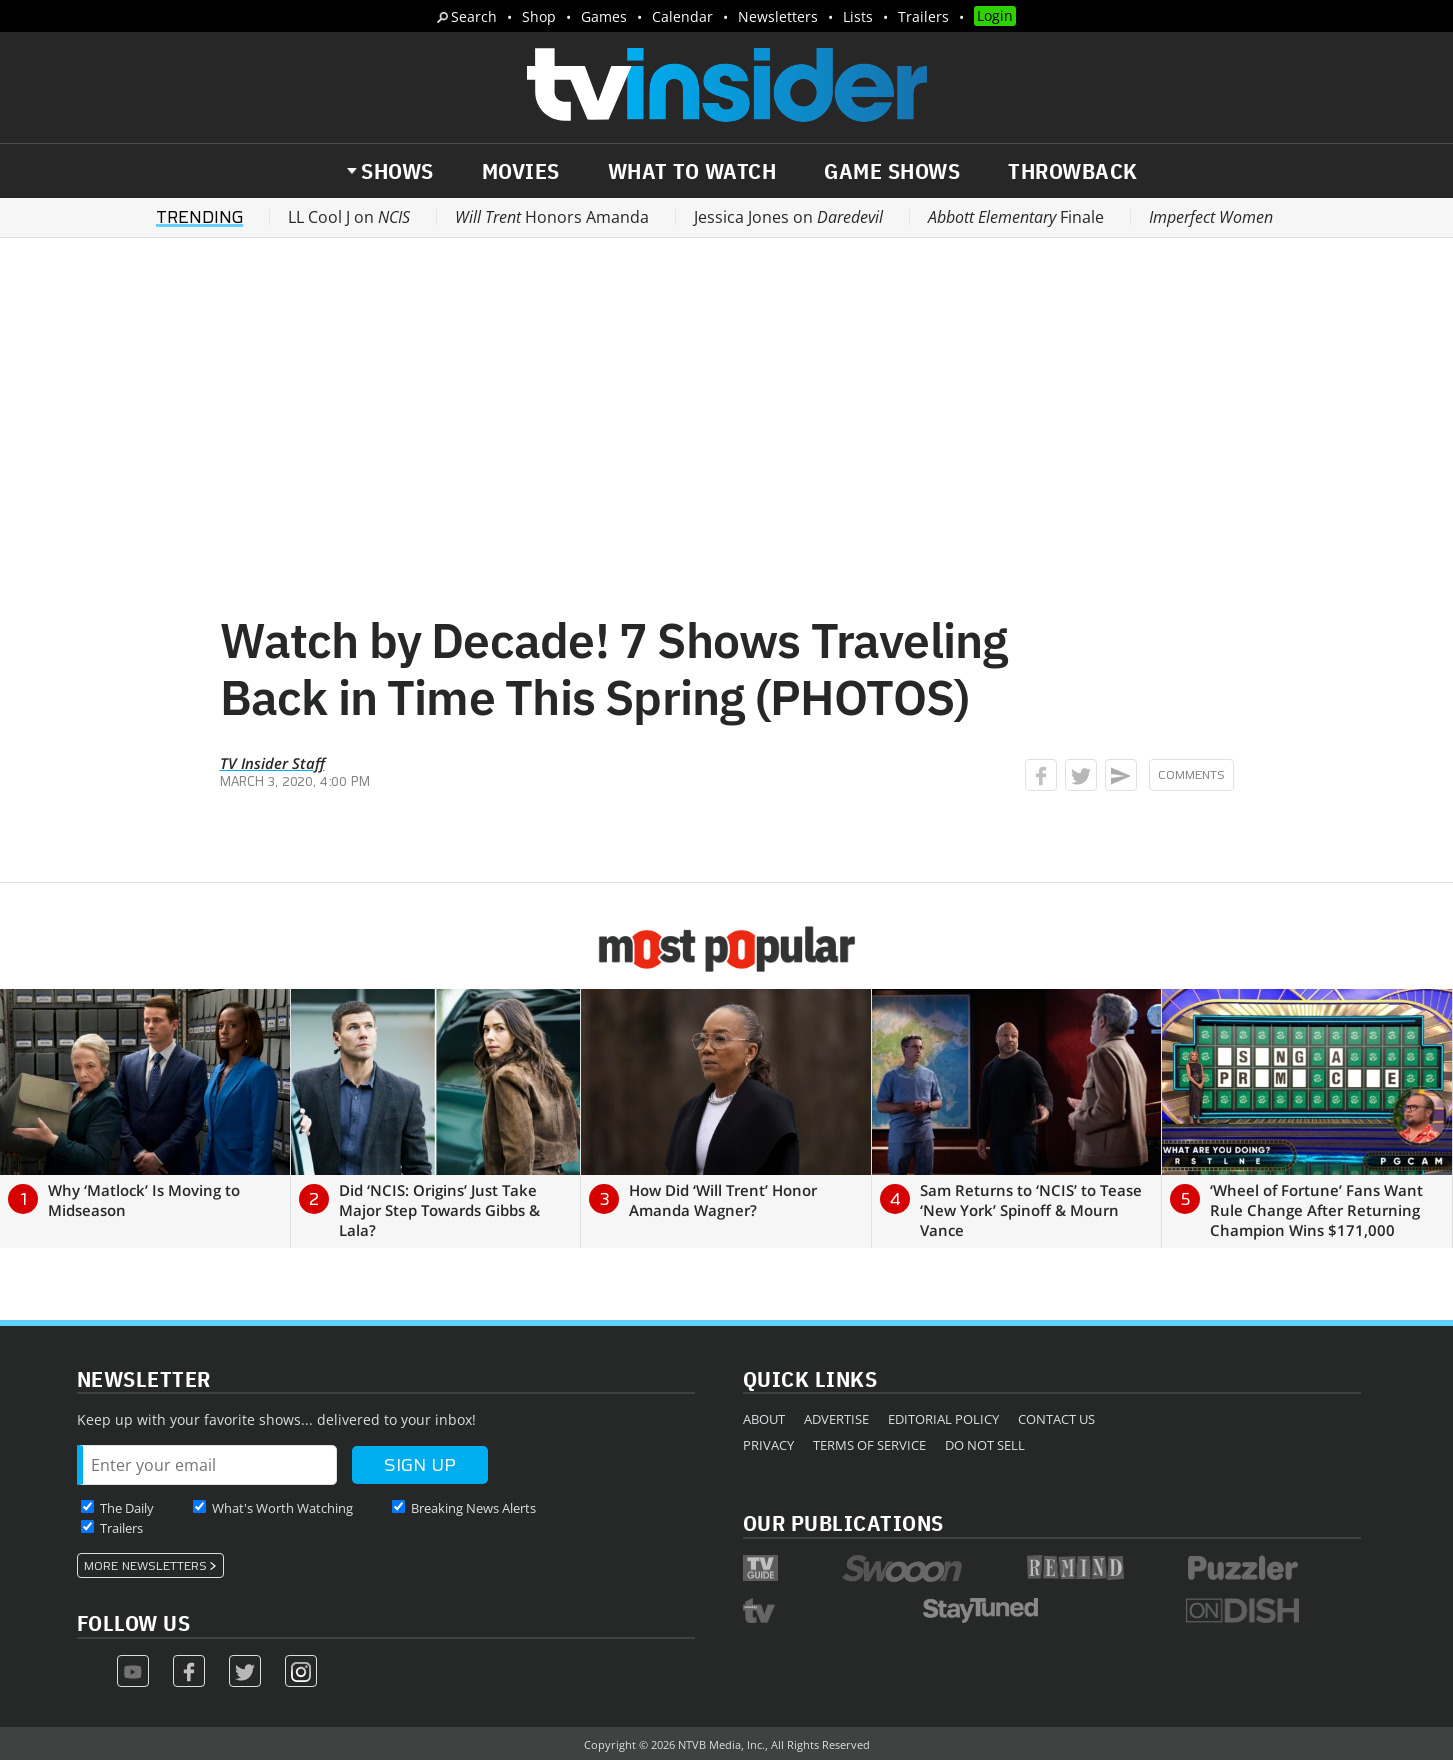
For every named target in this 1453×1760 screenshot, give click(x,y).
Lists (858, 16)
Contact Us (1056, 1419)
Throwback (1073, 171)
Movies (521, 171)
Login (995, 15)
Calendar (682, 16)
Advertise (836, 1419)
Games (604, 16)
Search (474, 16)
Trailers (923, 16)
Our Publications (843, 1522)
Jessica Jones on (788, 217)
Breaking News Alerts (473, 1508)
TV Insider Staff (272, 763)
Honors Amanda (552, 217)
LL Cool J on (349, 217)
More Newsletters (145, 1566)
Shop (539, 16)
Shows (397, 171)
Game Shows (892, 171)
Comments (1191, 775)
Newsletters (778, 16)
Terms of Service (869, 1445)
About (764, 1419)
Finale (1016, 217)
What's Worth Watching (282, 1508)
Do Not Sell (985, 1445)
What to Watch (692, 171)
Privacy (768, 1445)
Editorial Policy (943, 1419)
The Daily (127, 1508)
